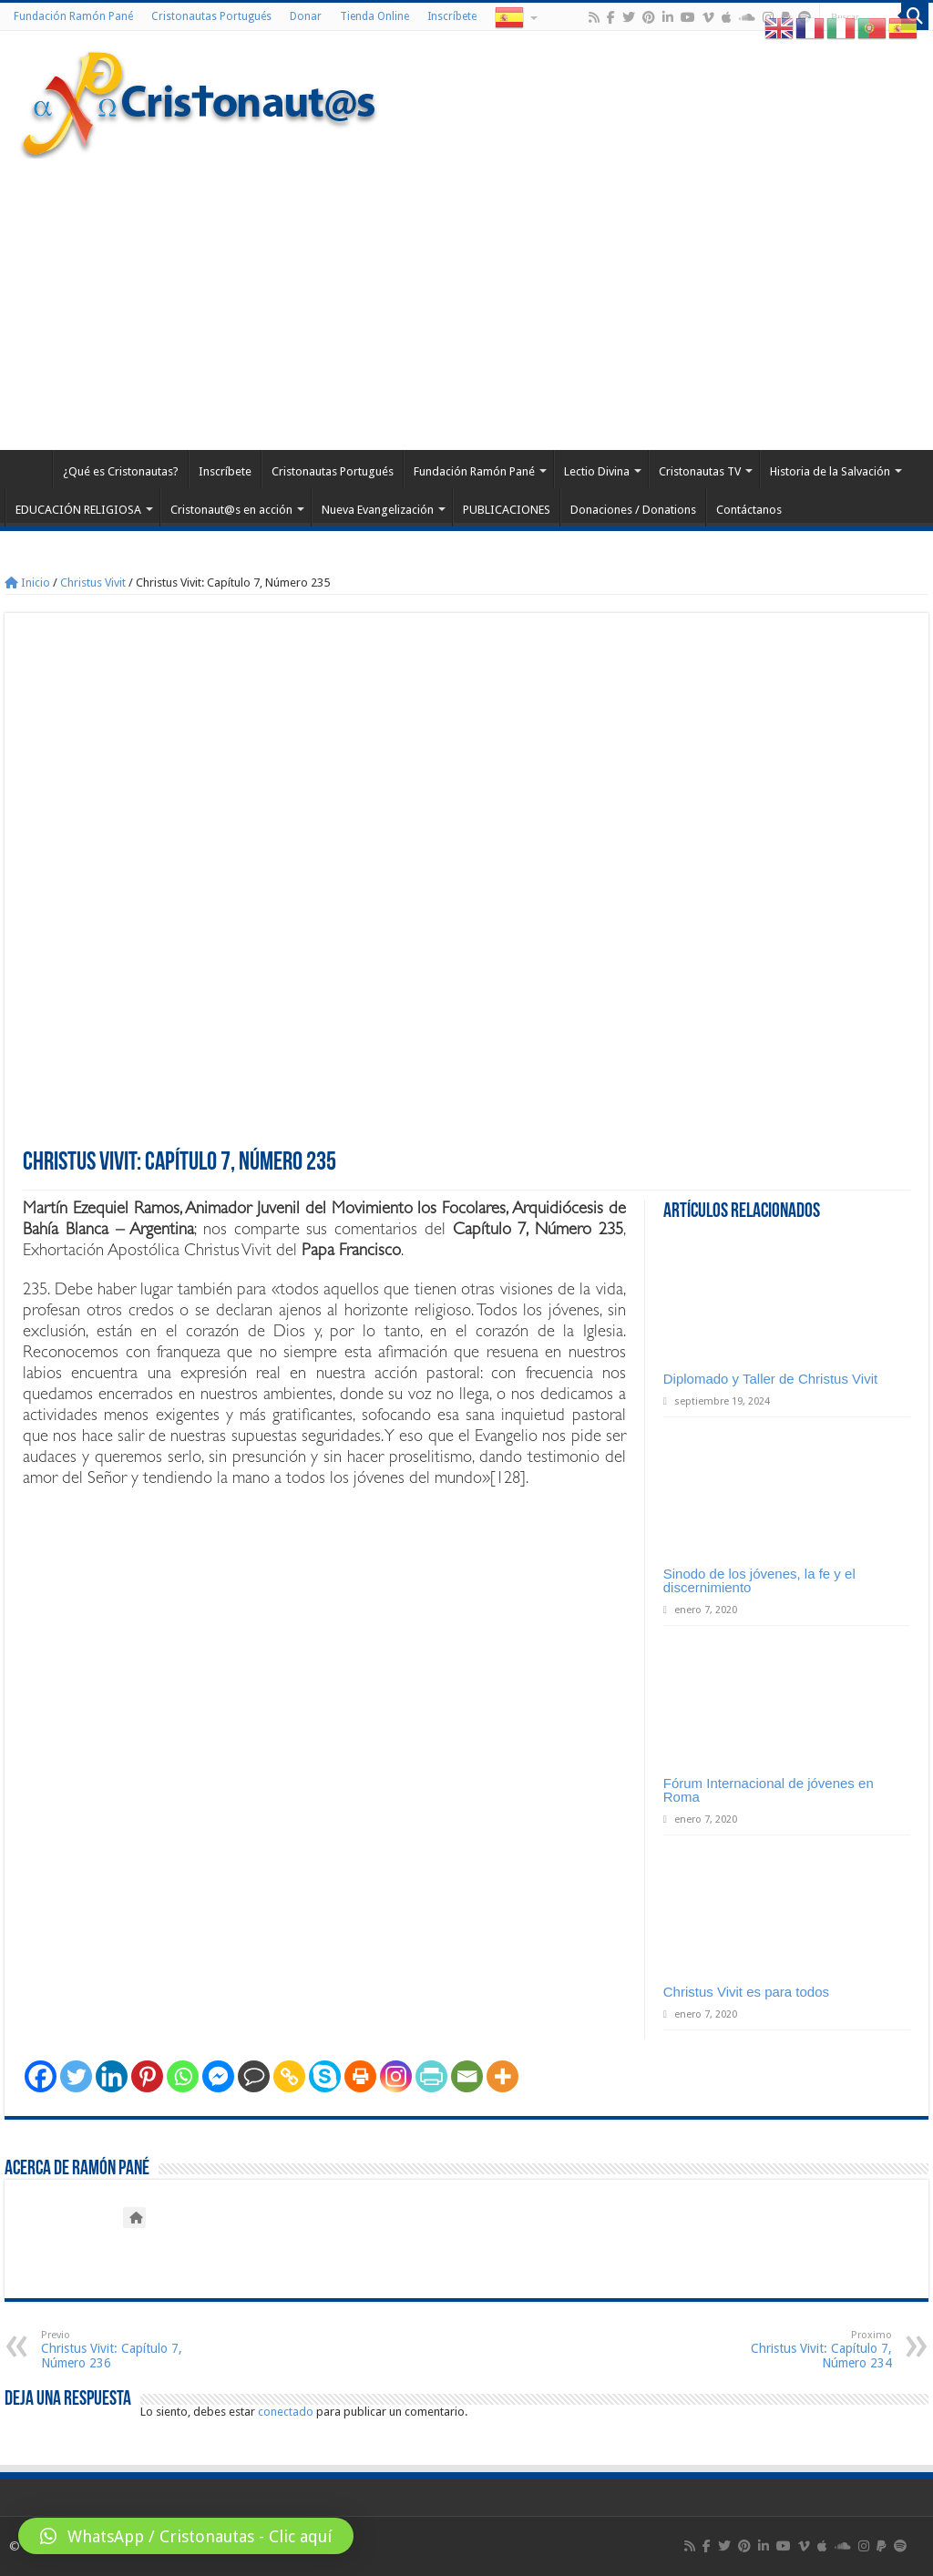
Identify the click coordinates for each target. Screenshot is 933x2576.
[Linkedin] (112, 2076)
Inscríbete (452, 16)
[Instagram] (396, 2076)
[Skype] (325, 2076)
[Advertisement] (466, 295)
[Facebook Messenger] (218, 2076)
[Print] (360, 2076)
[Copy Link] (289, 2076)
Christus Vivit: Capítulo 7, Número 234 (798, 2349)
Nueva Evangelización (378, 509)
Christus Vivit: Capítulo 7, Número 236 (134, 2349)
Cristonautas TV (700, 471)
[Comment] (254, 2076)
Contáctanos (749, 509)
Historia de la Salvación (830, 471)
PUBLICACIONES (506, 509)
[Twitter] (76, 2076)
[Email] (467, 2076)
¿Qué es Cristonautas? (121, 471)
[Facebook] (40, 2076)
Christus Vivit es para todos (746, 1991)
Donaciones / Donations (633, 509)
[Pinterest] (147, 2076)
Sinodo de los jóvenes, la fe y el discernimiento (759, 1580)
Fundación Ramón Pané (73, 16)
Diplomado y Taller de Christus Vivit (770, 1378)
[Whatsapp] (183, 2076)
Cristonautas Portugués (211, 16)
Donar (306, 16)
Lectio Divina (597, 471)
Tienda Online (374, 16)
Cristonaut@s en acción (231, 509)
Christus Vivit (93, 582)
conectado (285, 2411)
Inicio (27, 582)
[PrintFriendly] (431, 2076)
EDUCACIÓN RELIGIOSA (78, 509)
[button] (186, 2536)
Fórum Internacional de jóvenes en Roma (768, 1789)
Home (28, 469)
